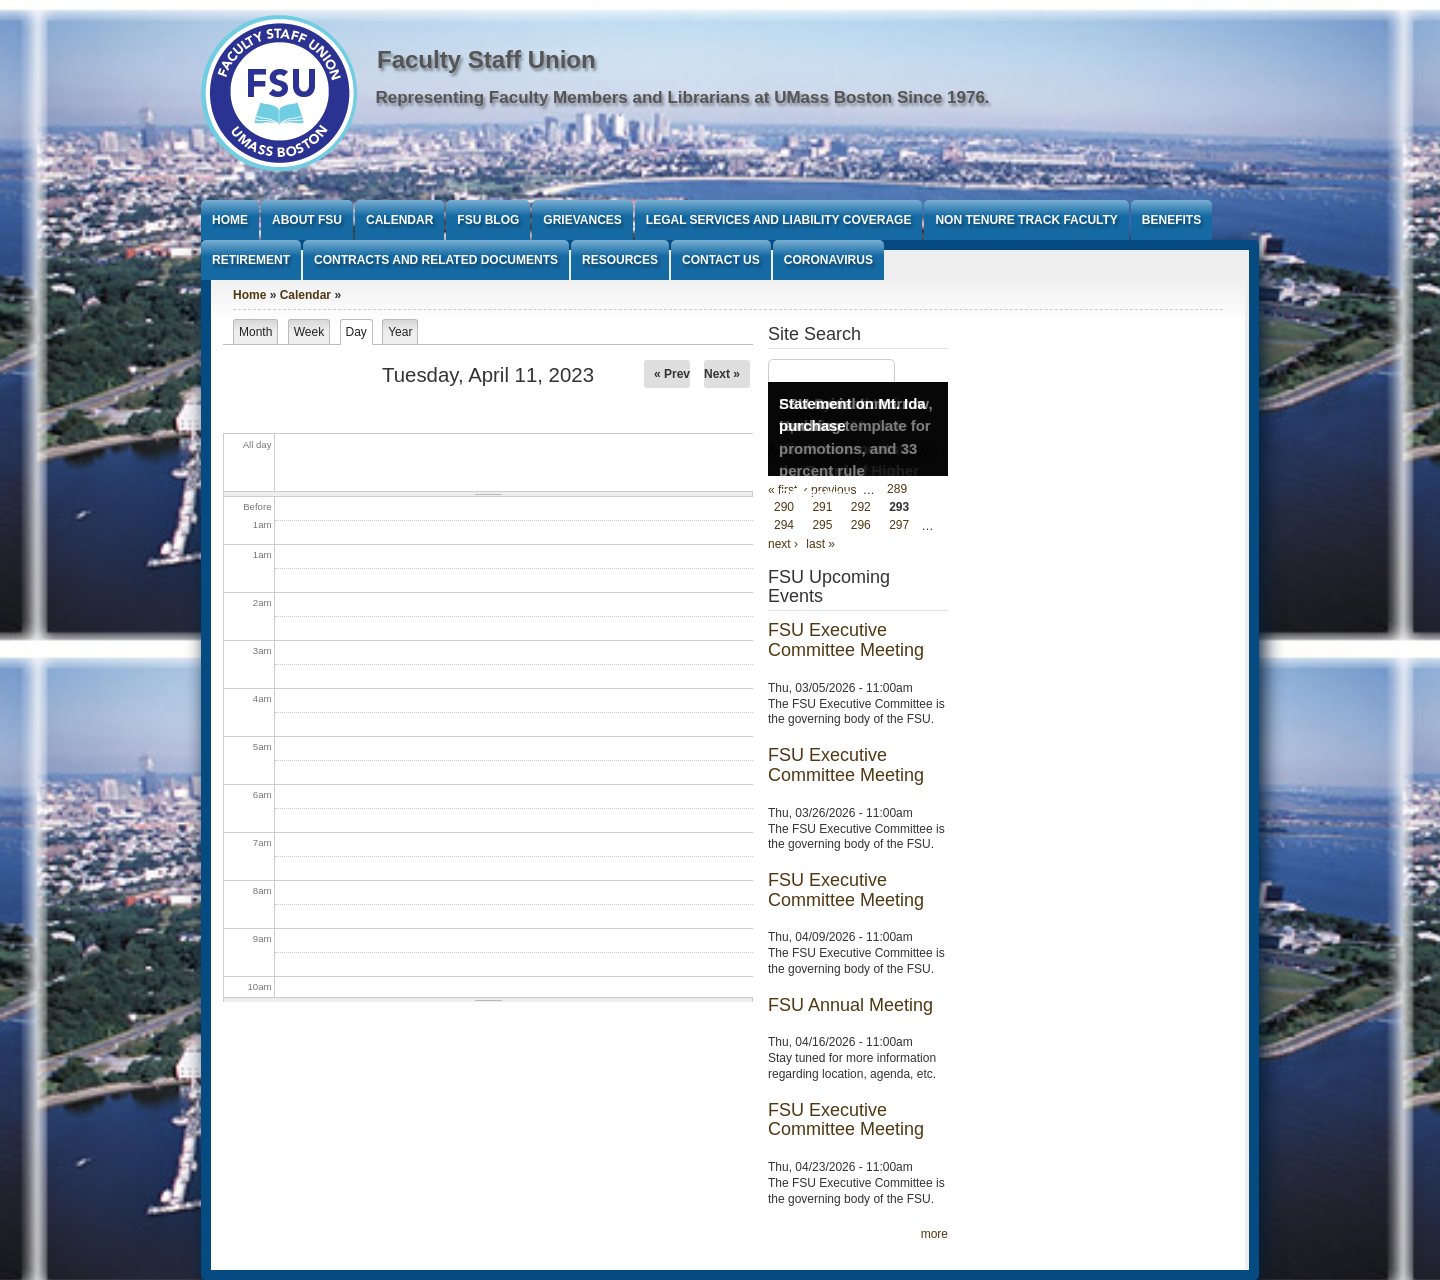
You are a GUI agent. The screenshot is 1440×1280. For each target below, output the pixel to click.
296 (861, 526)
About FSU (307, 220)
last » (820, 544)
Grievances (582, 220)
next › (783, 544)
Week (309, 332)
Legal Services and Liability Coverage (779, 220)
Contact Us (721, 260)
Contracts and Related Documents (436, 260)
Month (255, 332)
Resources (620, 260)
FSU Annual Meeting (850, 1005)
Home (230, 220)
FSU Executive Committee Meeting (846, 640)
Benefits (1171, 220)
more (934, 1234)
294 (784, 526)
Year (400, 332)
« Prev (672, 374)
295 (822, 526)
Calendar (399, 220)
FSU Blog (488, 220)
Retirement (251, 260)
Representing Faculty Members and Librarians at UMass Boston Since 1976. (683, 97)
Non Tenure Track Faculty (1026, 220)
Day (359, 332)
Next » (722, 374)
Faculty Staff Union (486, 59)
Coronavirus (828, 260)
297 (899, 526)
